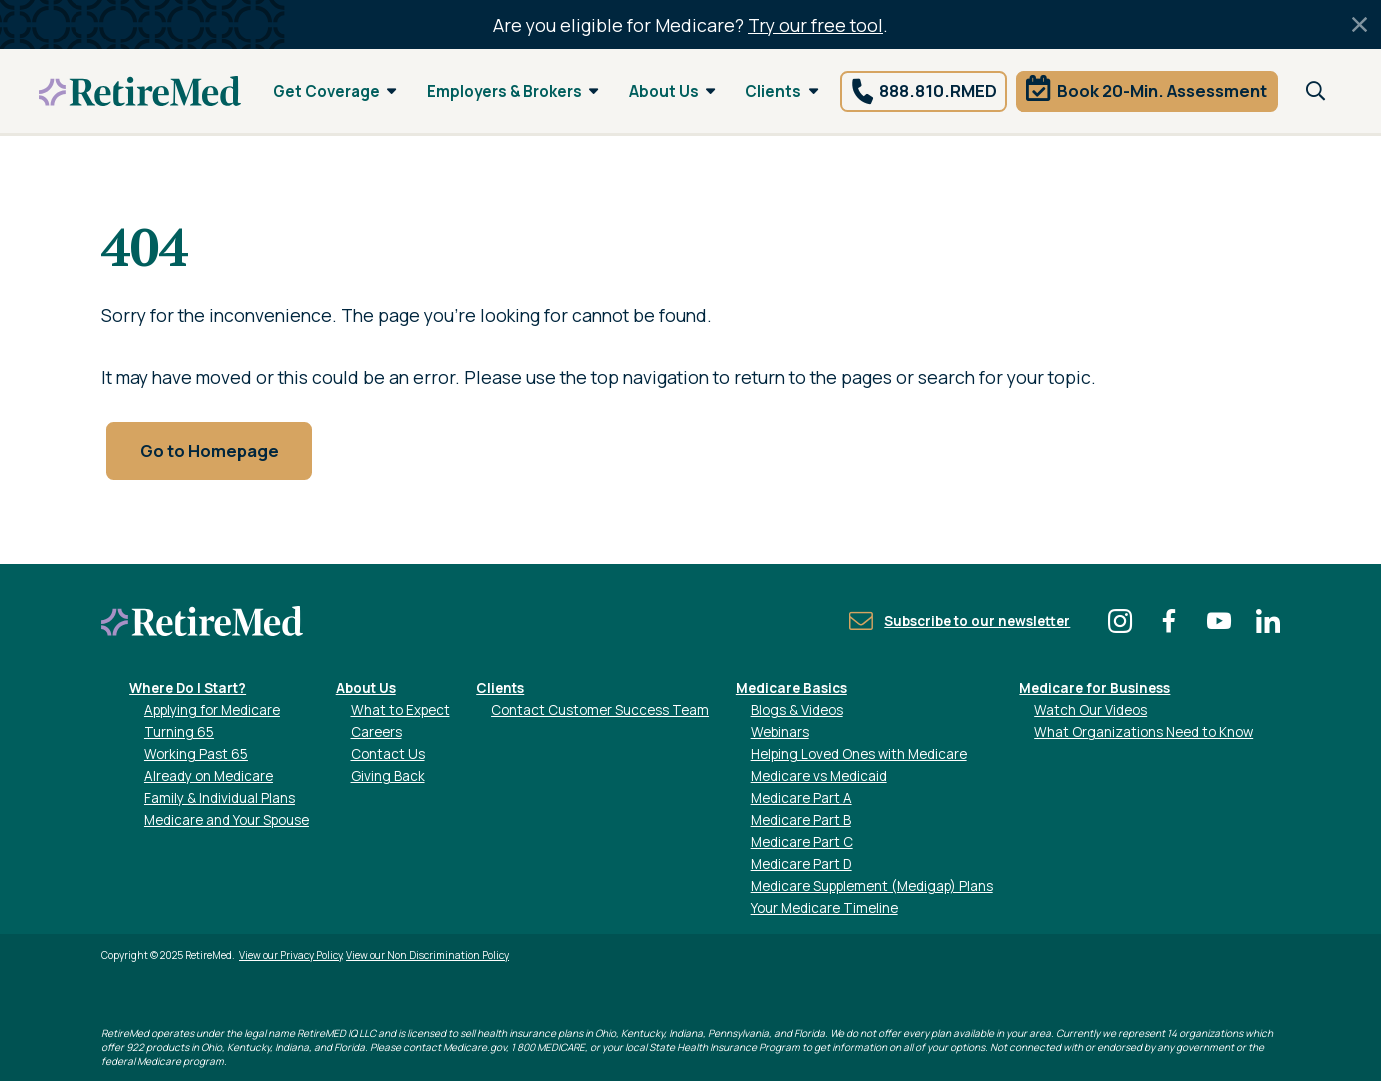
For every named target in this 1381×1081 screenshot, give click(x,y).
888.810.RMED (938, 90)
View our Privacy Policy (290, 955)
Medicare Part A (801, 798)
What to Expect (400, 710)
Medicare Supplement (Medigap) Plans (872, 886)
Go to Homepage (209, 450)
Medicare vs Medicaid (819, 776)
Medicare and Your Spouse (226, 820)
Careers (376, 732)
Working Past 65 (196, 754)
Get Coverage (335, 91)
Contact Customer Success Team (600, 710)
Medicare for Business (1094, 688)
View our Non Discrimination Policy (427, 955)
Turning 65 (179, 732)
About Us (672, 91)
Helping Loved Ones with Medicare (859, 754)
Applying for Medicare (212, 710)
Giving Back (388, 776)
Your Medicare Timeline (824, 908)
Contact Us (388, 754)
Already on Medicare (208, 776)
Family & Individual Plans (219, 798)
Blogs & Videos (797, 710)
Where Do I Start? (187, 688)
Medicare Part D (801, 864)
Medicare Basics (791, 688)
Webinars (780, 732)
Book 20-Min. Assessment (1162, 90)
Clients (781, 91)
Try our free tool (815, 25)
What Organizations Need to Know (1143, 732)
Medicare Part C (802, 842)
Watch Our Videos (1090, 710)
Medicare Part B (801, 820)
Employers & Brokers (513, 91)
